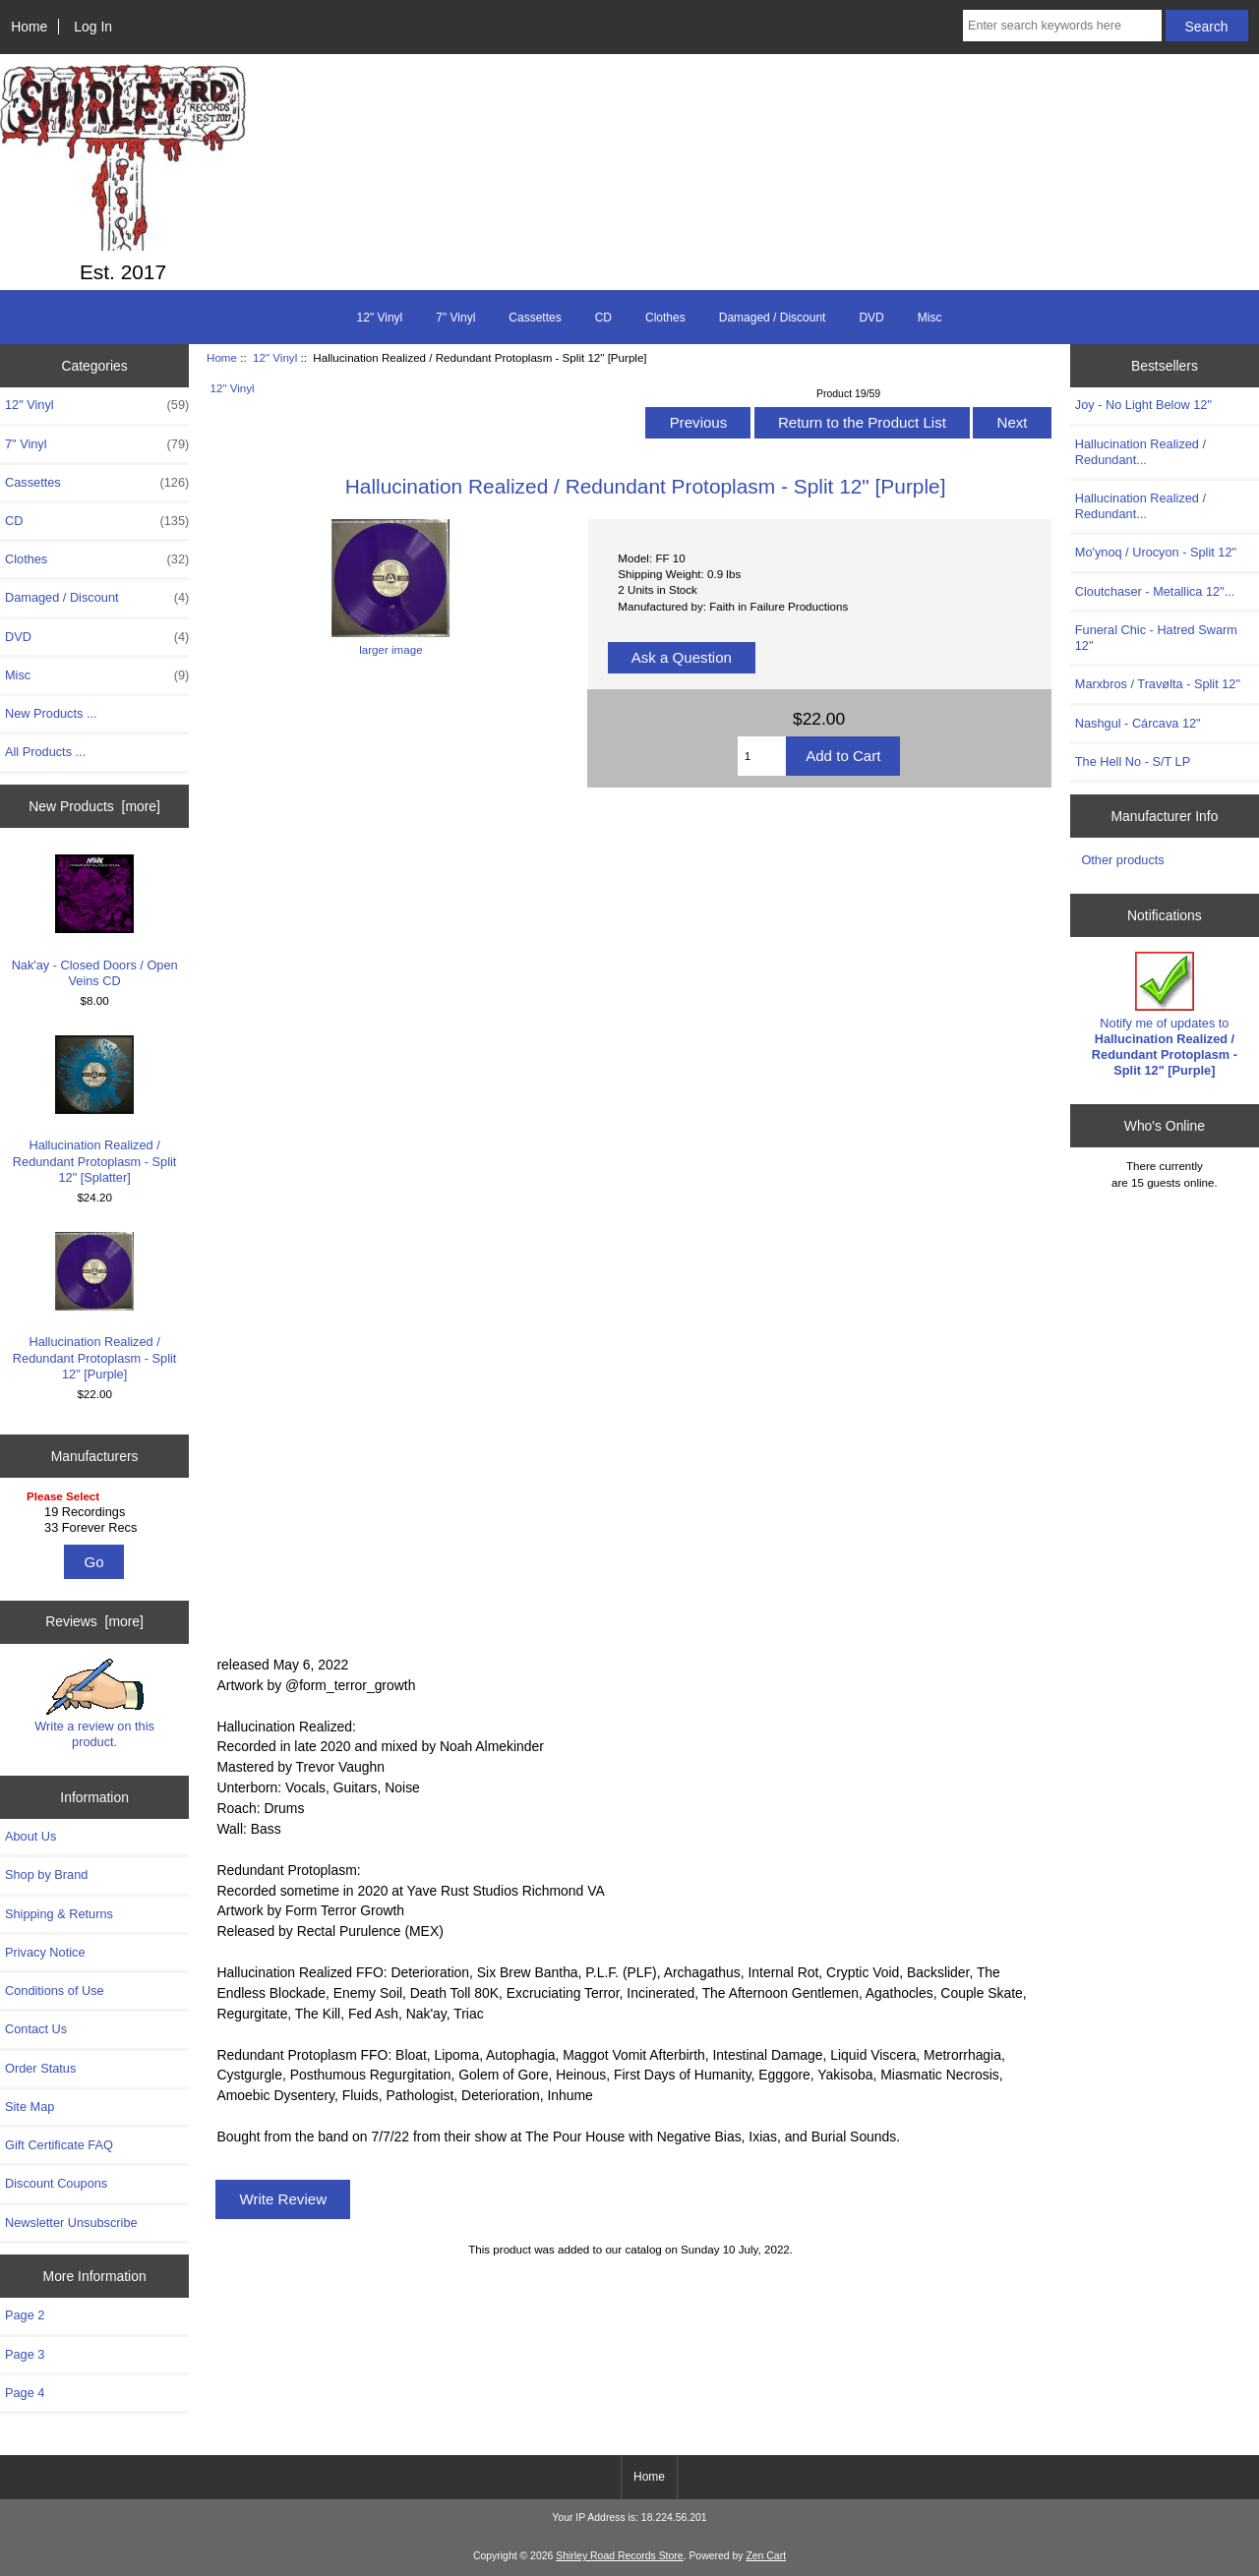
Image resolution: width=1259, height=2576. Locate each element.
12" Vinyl (275, 357)
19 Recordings (97, 1512)
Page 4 (24, 2392)
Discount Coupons (56, 2183)
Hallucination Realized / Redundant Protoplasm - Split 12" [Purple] (95, 1306)
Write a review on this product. (94, 1704)
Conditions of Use (54, 1990)
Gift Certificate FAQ (59, 2144)
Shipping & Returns (59, 1913)
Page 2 (24, 2315)
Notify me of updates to (1164, 1015)
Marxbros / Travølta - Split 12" (1157, 683)
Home (29, 26)
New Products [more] (94, 806)
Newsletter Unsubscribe (71, 2222)
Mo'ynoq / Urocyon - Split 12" (1155, 552)
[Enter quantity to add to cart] (762, 756)
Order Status (40, 2068)
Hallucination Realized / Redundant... (1140, 452)
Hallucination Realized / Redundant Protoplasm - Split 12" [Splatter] (95, 1110)
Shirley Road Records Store (619, 2555)
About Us (30, 1836)
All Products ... (45, 751)
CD (603, 317)
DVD (871, 317)
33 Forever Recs (97, 1528)
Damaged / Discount (772, 317)
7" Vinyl (455, 317)
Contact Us (36, 2028)
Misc (930, 317)
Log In (93, 26)
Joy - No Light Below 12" (1143, 404)
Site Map (29, 2106)
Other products (1122, 859)
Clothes (665, 317)
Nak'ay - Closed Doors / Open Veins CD (95, 920)
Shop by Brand (46, 1874)
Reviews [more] (94, 1621)
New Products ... (51, 713)
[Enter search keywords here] (1062, 25)
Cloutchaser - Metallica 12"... (1155, 591)
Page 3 (24, 2354)
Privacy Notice (45, 1952)
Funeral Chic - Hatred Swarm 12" (1156, 637)
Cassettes (535, 317)
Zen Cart (766, 2555)
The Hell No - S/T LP (1132, 761)
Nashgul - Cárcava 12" (1138, 723)
